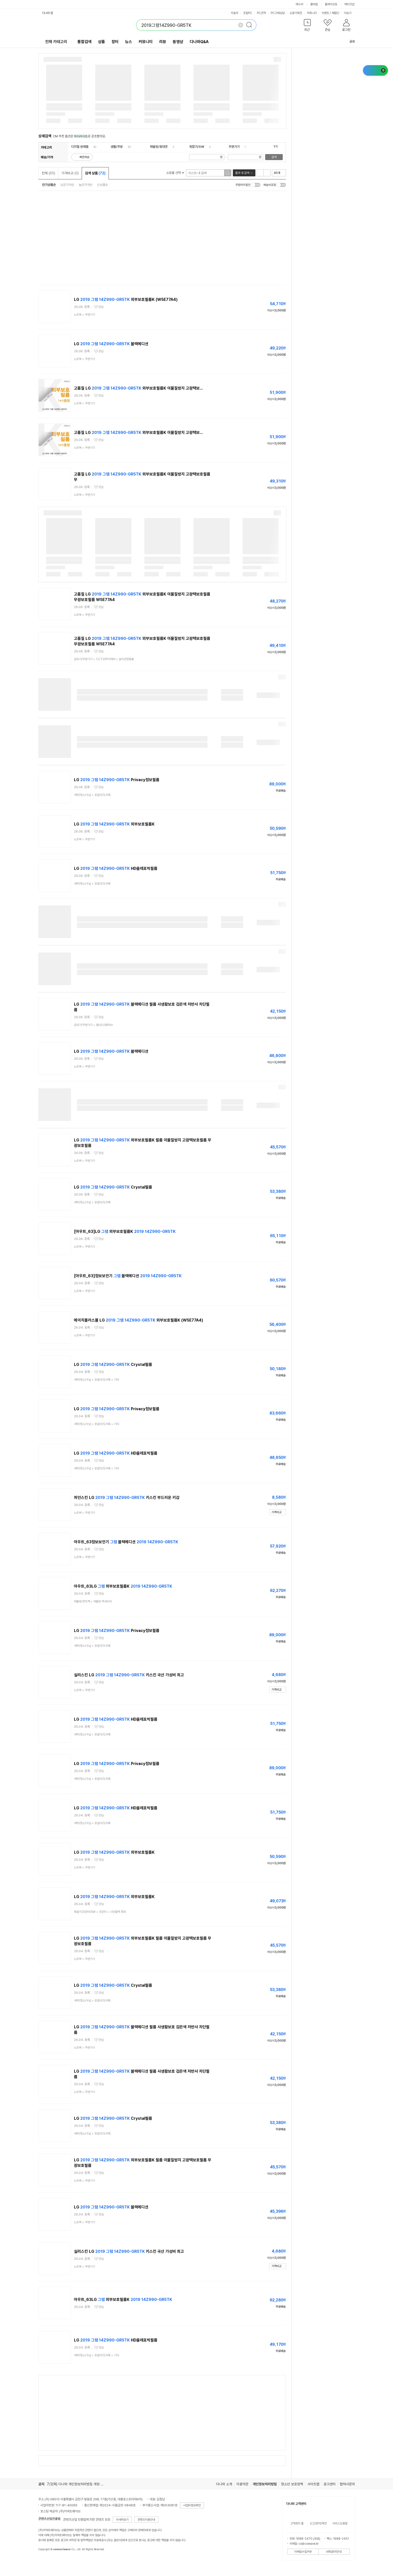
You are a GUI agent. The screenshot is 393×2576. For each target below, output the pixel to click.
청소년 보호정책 (292, 2484)
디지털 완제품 (79, 147)
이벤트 (325, 13)
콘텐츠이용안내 (146, 2519)
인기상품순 (49, 185)
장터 (115, 41)
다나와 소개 (224, 2484)
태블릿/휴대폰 (159, 147)
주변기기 (234, 147)
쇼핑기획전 (295, 13)
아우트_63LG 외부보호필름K (123, 1586)
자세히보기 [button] (122, 2519)
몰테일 (314, 4)
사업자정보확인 (192, 2505)
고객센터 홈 (297, 2523)
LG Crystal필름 (113, 1187)
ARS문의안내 (334, 2551)
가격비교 (70, 173)
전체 (48, 173)
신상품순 (102, 185)
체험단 (335, 13)
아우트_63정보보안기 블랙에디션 (126, 1542)
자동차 (234, 13)
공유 (349, 41)
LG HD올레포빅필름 (115, 868)
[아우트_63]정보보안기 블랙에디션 (128, 1275)
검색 (273, 157)
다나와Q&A (199, 41)
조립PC (247, 13)
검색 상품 (95, 173)
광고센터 (330, 2484)
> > (104, 659)
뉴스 (128, 41)
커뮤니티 (312, 13)
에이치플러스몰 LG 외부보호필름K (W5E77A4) (138, 1320)
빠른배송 (84, 157)
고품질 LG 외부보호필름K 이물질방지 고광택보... (138, 388)
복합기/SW (196, 147)
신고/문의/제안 (318, 2523)
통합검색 (84, 41)
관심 (101, 307)
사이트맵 (313, 2484)
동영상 (178, 41)
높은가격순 (85, 185)
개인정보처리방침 (265, 2484)
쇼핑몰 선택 (175, 173)
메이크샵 (349, 4)
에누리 (299, 4)
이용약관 (242, 2484)
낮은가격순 (67, 185)
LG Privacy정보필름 (116, 779)
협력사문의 (347, 2484)
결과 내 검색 (242, 173)
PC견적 (261, 13)
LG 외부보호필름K (114, 824)
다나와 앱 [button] (47, 13)
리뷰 (162, 41)
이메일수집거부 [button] (303, 2551)
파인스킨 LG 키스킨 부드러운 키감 (126, 1497)
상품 (101, 41)
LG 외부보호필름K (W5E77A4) (126, 299)
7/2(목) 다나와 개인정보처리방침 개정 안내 (77, 2484)
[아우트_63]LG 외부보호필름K (125, 1231)
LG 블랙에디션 (111, 343)
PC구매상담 (278, 13)
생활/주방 (117, 147)
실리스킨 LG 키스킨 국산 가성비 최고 (129, 1675)
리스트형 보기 (260, 173)
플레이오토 (331, 4)
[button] (307, 26)
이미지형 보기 (267, 173)
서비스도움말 (339, 2523)
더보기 (349, 13)
